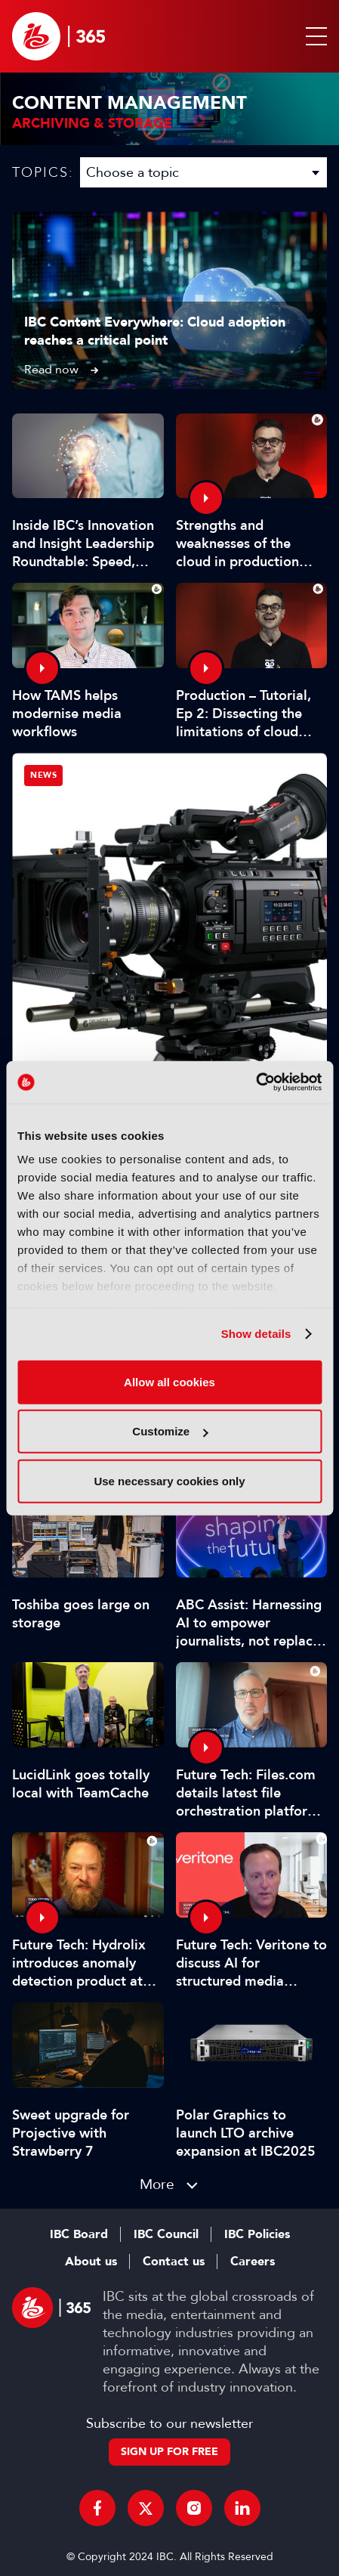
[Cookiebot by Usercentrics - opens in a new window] (256, 1082)
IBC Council (166, 2234)
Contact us (174, 2261)
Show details (256, 1333)
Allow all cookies (169, 1381)
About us (91, 2261)
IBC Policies (257, 2234)
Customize (170, 1431)
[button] (313, 36)
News (43, 775)
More (157, 2184)
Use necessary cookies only (169, 1480)
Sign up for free (169, 2451)
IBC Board (79, 2234)
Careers (252, 2261)
